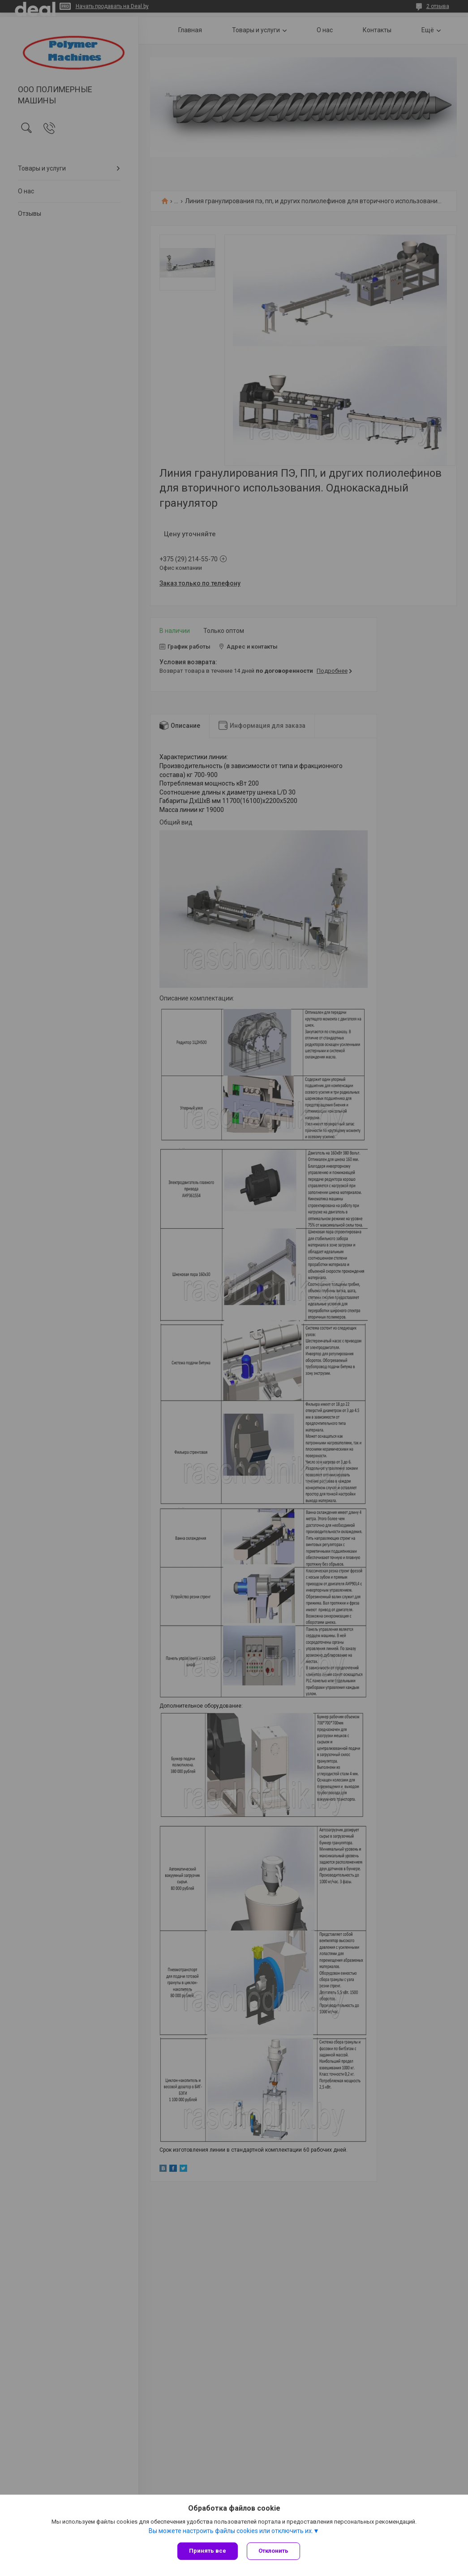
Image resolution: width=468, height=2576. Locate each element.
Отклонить (273, 2550)
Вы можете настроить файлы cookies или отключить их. (231, 2530)
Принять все (207, 2550)
